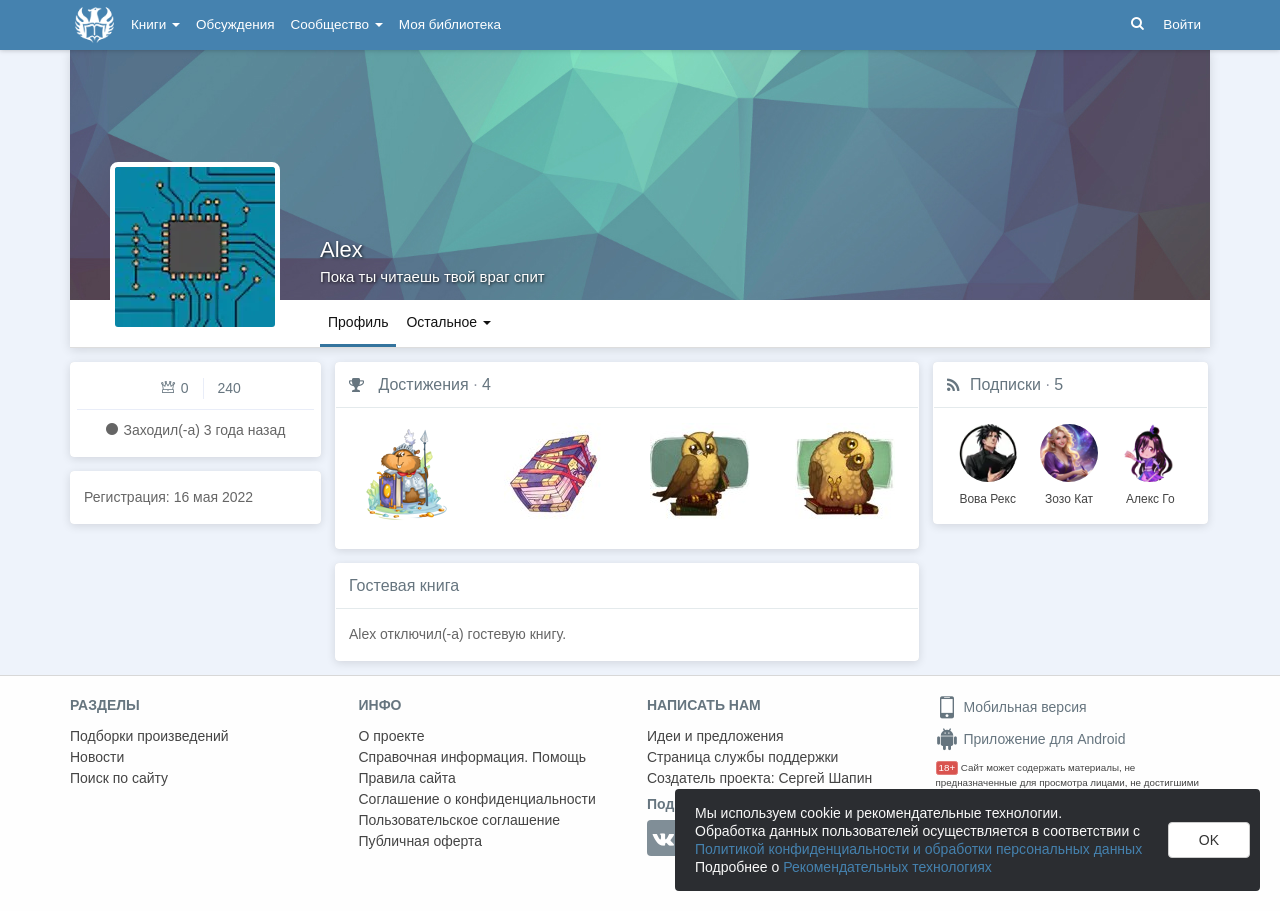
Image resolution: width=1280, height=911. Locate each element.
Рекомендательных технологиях (887, 867)
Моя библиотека (450, 24)
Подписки (1005, 384)
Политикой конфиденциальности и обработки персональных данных (918, 849)
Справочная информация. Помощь (473, 757)
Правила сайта (407, 778)
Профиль (358, 322)
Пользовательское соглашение (460, 820)
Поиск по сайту (119, 778)
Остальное (448, 322)
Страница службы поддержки (742, 757)
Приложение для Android (1031, 739)
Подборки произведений (149, 736)
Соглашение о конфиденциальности (477, 799)
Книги (155, 24)
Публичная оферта (421, 841)
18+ (947, 767)
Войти (1182, 24)
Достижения (423, 384)
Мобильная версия (1011, 707)
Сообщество (337, 24)
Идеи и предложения (715, 736)
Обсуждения (235, 24)
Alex (341, 249)
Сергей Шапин (825, 778)
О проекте (392, 736)
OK (1209, 840)
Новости (97, 757)
